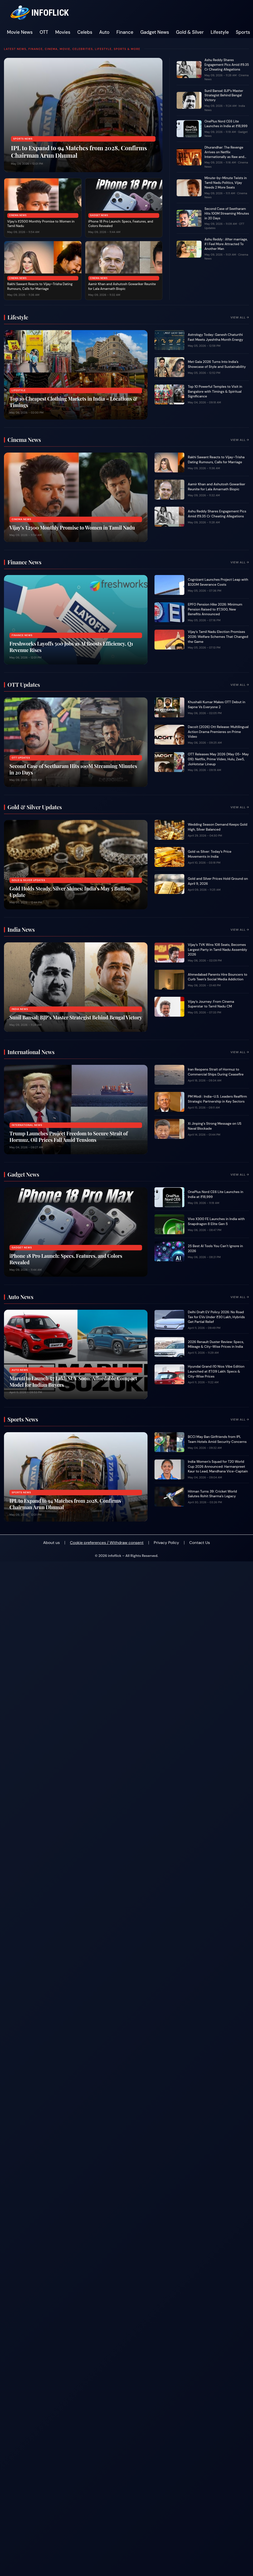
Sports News (23, 138)
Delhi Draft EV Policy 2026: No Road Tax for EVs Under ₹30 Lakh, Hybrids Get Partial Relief (216, 1317)
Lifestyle (220, 32)
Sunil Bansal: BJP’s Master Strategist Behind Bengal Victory (223, 95)
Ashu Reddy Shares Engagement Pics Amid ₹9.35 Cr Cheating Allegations (226, 65)
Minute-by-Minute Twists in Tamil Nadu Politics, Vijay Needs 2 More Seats (225, 183)
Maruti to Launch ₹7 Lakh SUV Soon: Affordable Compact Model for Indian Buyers (73, 1381)
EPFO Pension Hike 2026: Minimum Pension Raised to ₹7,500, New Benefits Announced (215, 609)
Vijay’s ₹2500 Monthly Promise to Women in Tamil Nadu (72, 527)
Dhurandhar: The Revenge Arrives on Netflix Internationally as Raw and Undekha (224, 154)
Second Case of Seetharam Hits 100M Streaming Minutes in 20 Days (226, 213)
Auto (104, 32)
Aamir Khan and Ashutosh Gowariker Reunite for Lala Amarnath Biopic (122, 286)
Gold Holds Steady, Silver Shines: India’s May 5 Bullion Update (70, 891)
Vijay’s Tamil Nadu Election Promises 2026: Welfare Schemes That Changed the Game (218, 637)
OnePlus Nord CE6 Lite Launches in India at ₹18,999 (226, 123)
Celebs (84, 32)
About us (51, 1542)
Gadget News (154, 32)
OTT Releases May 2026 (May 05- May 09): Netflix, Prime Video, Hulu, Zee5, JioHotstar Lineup (218, 759)
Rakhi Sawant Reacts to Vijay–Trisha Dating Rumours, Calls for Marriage (40, 286)
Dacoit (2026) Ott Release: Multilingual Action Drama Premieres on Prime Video (218, 732)
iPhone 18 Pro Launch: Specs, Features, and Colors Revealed (65, 1259)
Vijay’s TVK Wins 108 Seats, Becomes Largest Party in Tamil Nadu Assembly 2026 (217, 950)
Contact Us (199, 1542)
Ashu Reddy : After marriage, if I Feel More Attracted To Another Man (226, 244)
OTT (44, 32)
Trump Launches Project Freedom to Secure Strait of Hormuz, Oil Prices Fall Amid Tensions (68, 1136)
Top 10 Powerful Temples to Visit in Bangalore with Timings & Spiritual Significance (215, 391)
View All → (240, 317)
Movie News (20, 32)
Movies (62, 32)
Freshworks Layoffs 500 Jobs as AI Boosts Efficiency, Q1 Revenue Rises (71, 646)
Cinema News (18, 215)
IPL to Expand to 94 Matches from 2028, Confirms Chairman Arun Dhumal (79, 151)
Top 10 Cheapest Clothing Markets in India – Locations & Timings (73, 401)
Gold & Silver (190, 32)
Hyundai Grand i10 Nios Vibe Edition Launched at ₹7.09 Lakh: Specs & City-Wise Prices (216, 1371)
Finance (124, 32)
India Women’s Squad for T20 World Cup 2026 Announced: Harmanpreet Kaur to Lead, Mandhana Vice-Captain (218, 1466)
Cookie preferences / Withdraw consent (107, 1542)
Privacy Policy (166, 1542)
